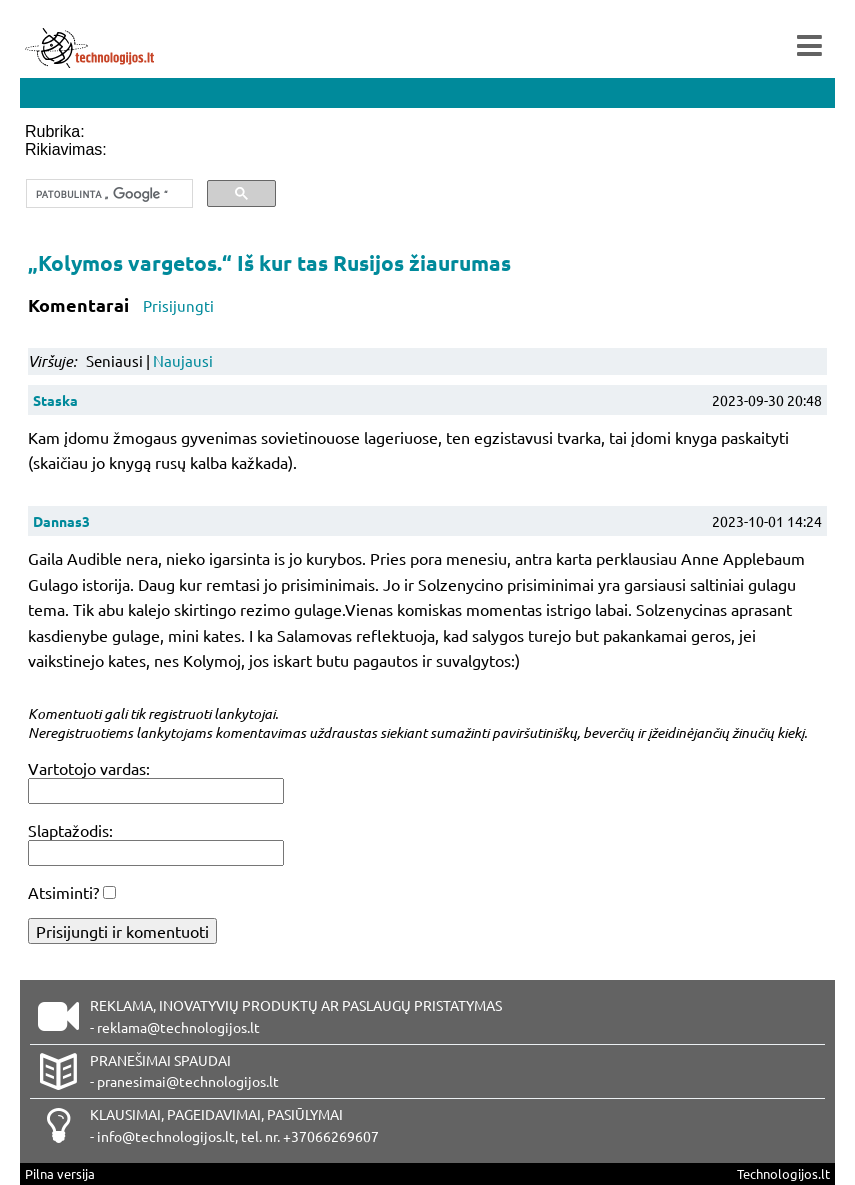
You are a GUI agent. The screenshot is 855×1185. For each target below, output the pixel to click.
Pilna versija (60, 1173)
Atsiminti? (63, 892)
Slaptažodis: (70, 830)
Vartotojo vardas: (89, 768)
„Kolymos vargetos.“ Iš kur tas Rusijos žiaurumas (269, 262)
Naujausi (183, 360)
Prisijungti (178, 305)
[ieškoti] (107, 194)
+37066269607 (331, 1136)
